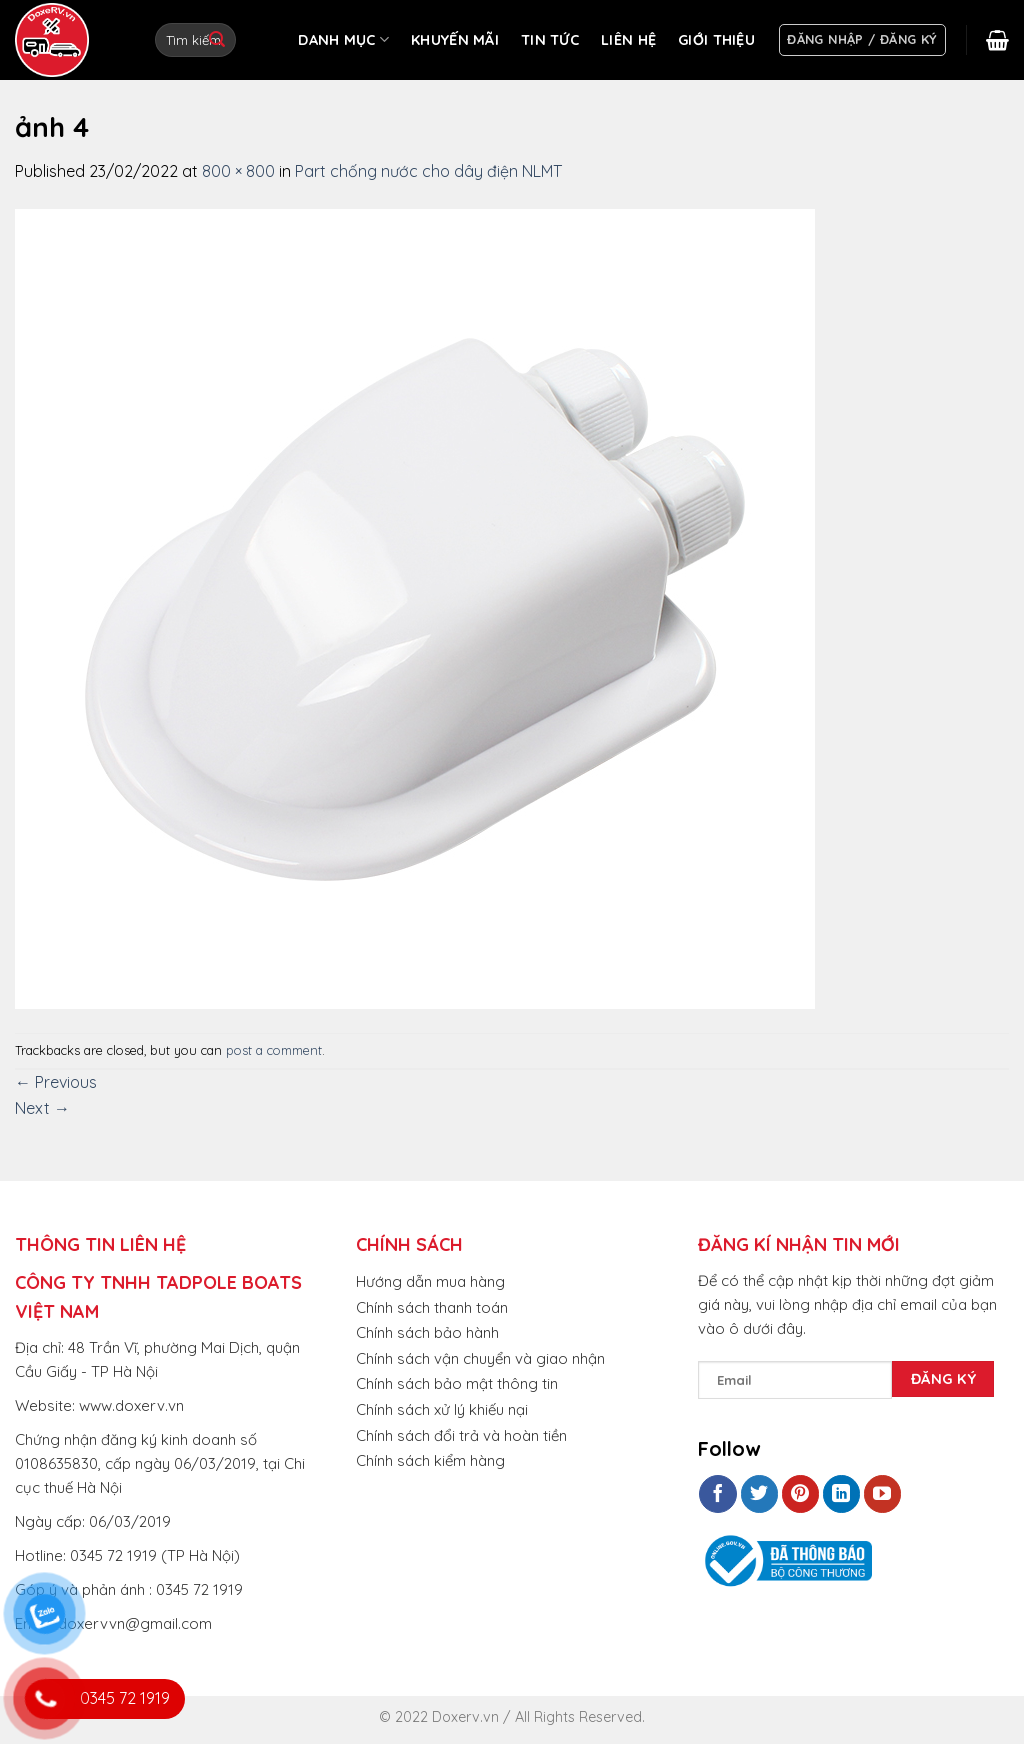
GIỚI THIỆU (716, 40)
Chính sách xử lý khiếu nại (442, 1409)
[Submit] (217, 40)
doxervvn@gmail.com (135, 1623)
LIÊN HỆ (628, 40)
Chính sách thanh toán (432, 1307)
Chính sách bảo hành (427, 1332)
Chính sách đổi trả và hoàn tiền (461, 1435)
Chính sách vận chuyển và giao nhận (480, 1358)
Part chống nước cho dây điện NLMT (428, 171)
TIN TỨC (550, 40)
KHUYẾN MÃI (455, 40)
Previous (56, 1082)
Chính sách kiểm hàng (430, 1460)
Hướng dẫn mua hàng (430, 1281)
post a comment (274, 1050)
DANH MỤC (343, 39)
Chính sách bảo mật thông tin (457, 1383)
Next (42, 1108)
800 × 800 (238, 171)
